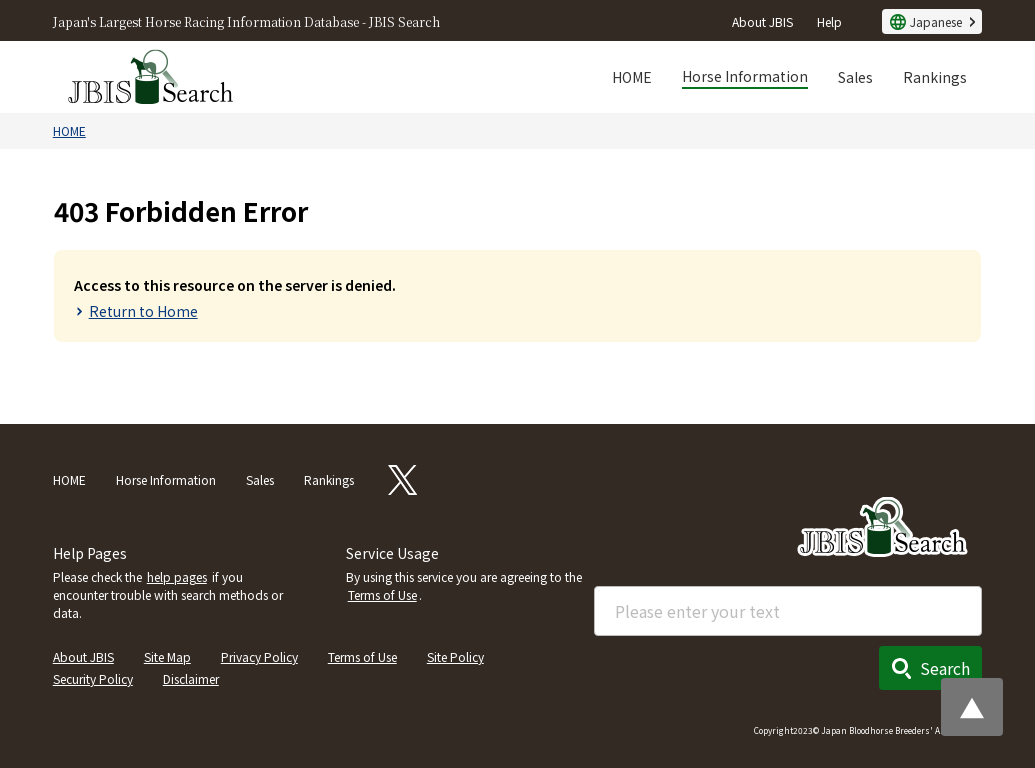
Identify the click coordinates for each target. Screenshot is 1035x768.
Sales (855, 77)
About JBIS (762, 21)
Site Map (167, 656)
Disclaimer (191, 678)
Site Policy (455, 656)
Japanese (936, 21)
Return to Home (143, 311)
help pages (177, 576)
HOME (632, 77)
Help (829, 21)
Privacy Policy (259, 656)
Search (945, 668)
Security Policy (93, 678)
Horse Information (745, 76)
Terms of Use (382, 594)
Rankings (935, 77)
